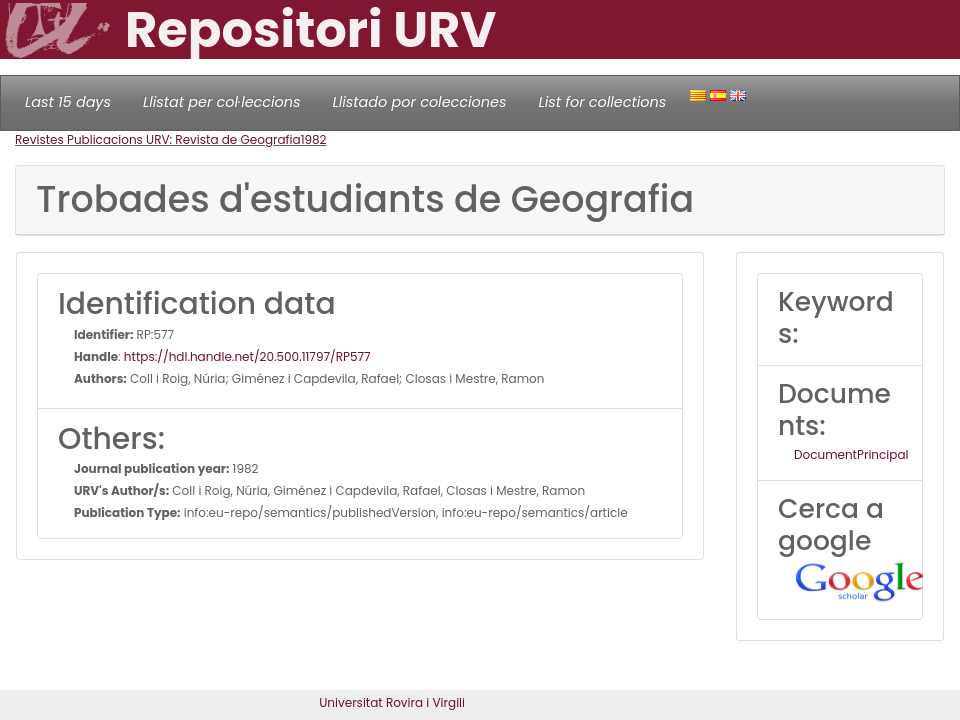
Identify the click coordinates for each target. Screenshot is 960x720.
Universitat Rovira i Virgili (392, 702)
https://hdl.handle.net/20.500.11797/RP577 (247, 356)
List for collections (602, 102)
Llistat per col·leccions (222, 102)
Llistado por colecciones (420, 102)
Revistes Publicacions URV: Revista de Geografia (158, 139)
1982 (314, 139)
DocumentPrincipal (851, 454)
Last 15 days (68, 102)
